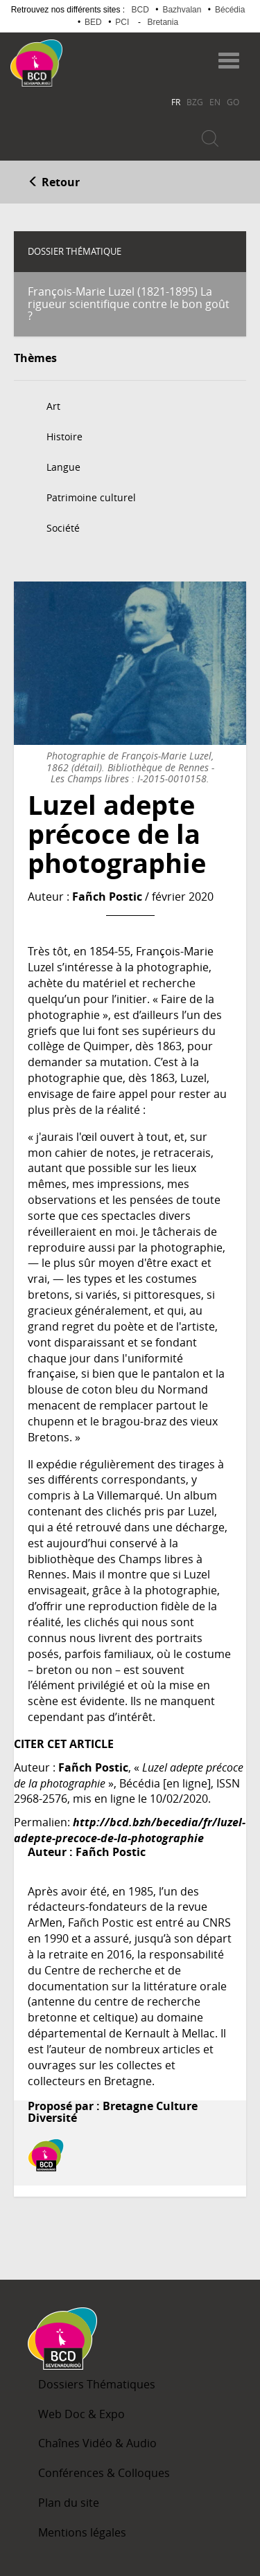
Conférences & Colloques (104, 2472)
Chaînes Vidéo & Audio (97, 2443)
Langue (63, 467)
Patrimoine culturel (91, 497)
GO (233, 101)
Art (53, 406)
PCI (122, 22)
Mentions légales (82, 2532)
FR (175, 101)
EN (214, 101)
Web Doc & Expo (81, 2414)
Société (63, 527)
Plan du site (68, 2502)
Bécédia (230, 10)
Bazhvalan (181, 10)
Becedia (117, 56)
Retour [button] (54, 182)
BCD (140, 10)
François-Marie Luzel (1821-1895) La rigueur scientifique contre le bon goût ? (128, 303)
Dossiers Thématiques (96, 2384)
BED (93, 22)
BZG (195, 101)
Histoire (64, 436)
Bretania (162, 22)
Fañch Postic (107, 896)
